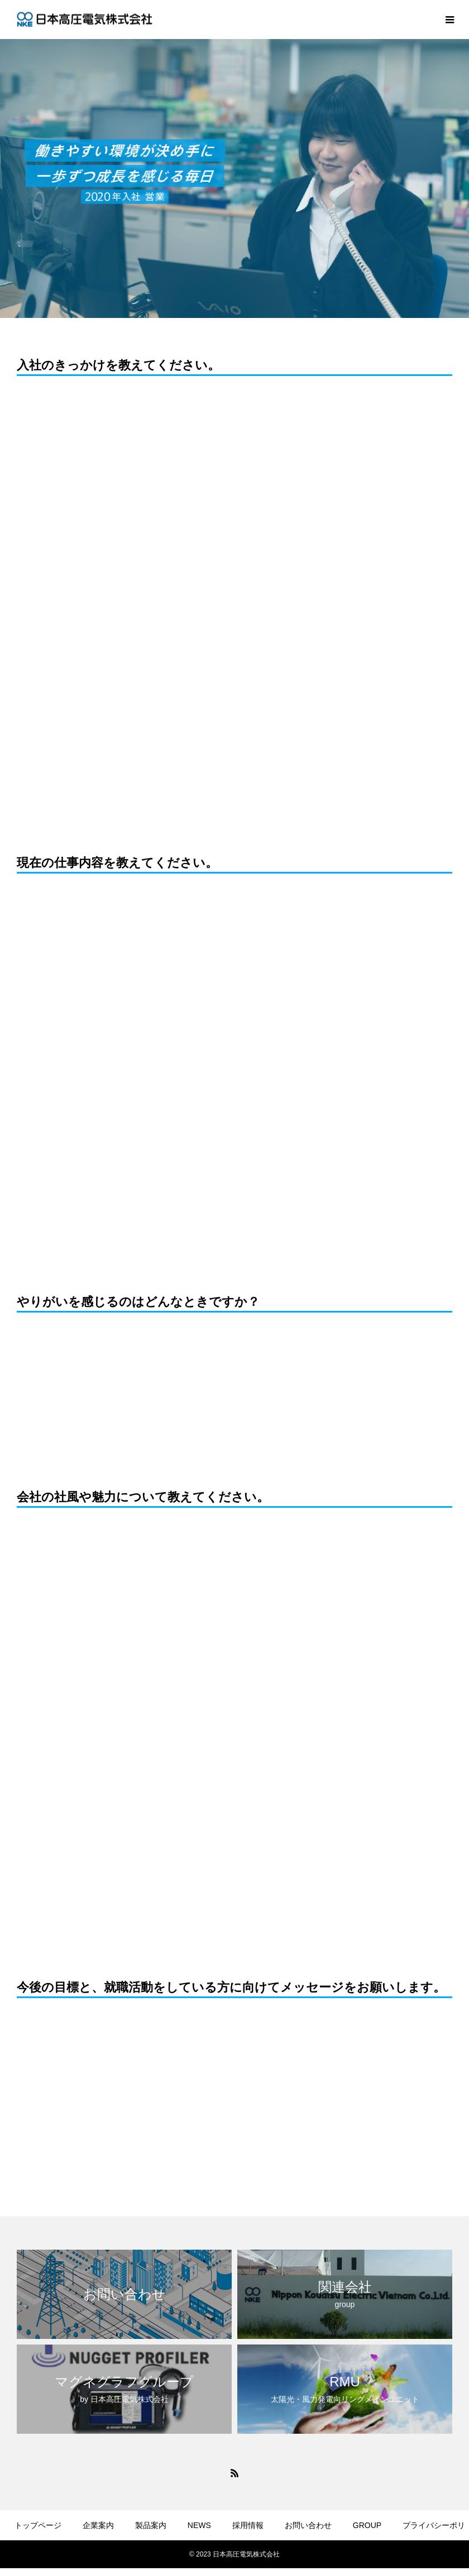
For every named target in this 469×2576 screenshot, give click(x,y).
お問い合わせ (308, 2525)
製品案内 (150, 2525)
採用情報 (248, 2525)
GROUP (367, 2525)
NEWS (199, 2525)
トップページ (38, 2525)
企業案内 (98, 2525)
